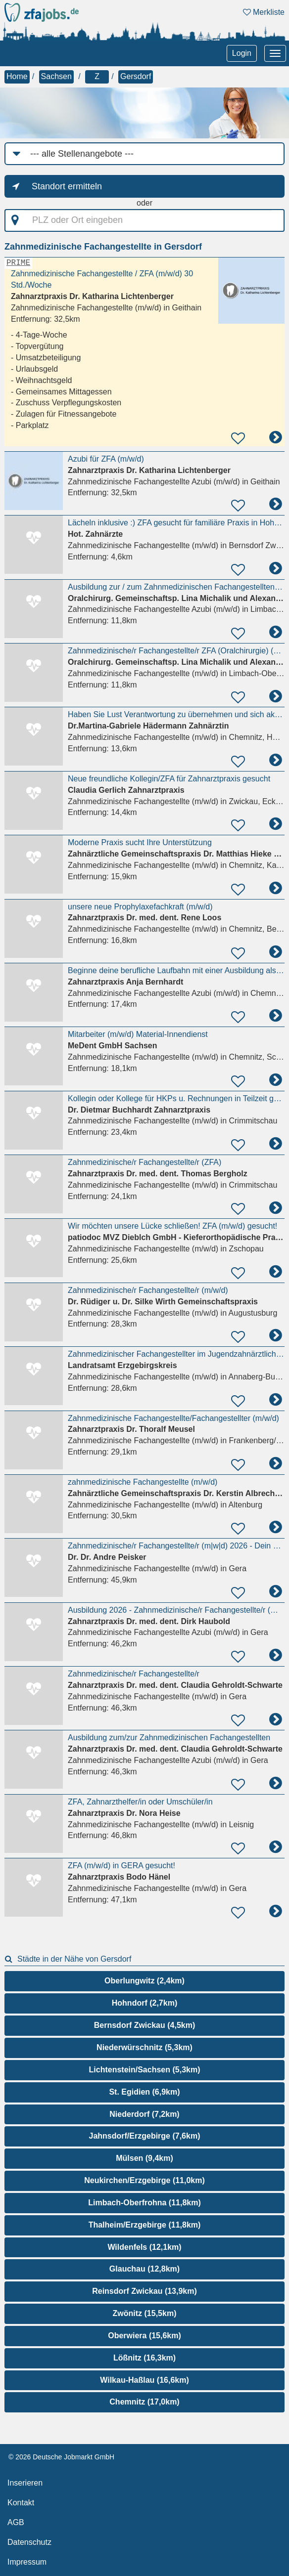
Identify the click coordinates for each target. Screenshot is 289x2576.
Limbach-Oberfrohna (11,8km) (144, 2202)
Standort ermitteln (67, 186)
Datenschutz (29, 2542)
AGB (15, 2522)
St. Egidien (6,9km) (144, 2092)
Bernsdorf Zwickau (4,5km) (144, 2025)
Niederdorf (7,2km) (144, 2114)
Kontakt (20, 2502)
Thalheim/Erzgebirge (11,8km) (145, 2225)
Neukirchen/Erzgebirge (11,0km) (144, 2180)
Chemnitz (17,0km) (144, 2402)
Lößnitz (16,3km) (144, 2358)
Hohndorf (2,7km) (144, 2003)
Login (241, 53)
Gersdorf (135, 76)
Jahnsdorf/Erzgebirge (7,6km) (144, 2136)
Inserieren (25, 2483)
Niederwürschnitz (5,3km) (144, 2047)
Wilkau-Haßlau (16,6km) (144, 2380)
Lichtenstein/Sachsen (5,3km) (144, 2069)
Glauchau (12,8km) (144, 2269)
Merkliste (264, 12)
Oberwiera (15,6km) (144, 2335)
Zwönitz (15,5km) (145, 2313)
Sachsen (56, 76)
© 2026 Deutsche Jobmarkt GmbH (61, 2457)
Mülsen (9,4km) (144, 2158)
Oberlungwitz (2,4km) (144, 1980)
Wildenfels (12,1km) (144, 2247)
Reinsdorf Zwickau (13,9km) (144, 2291)
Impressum (27, 2562)
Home (17, 76)
